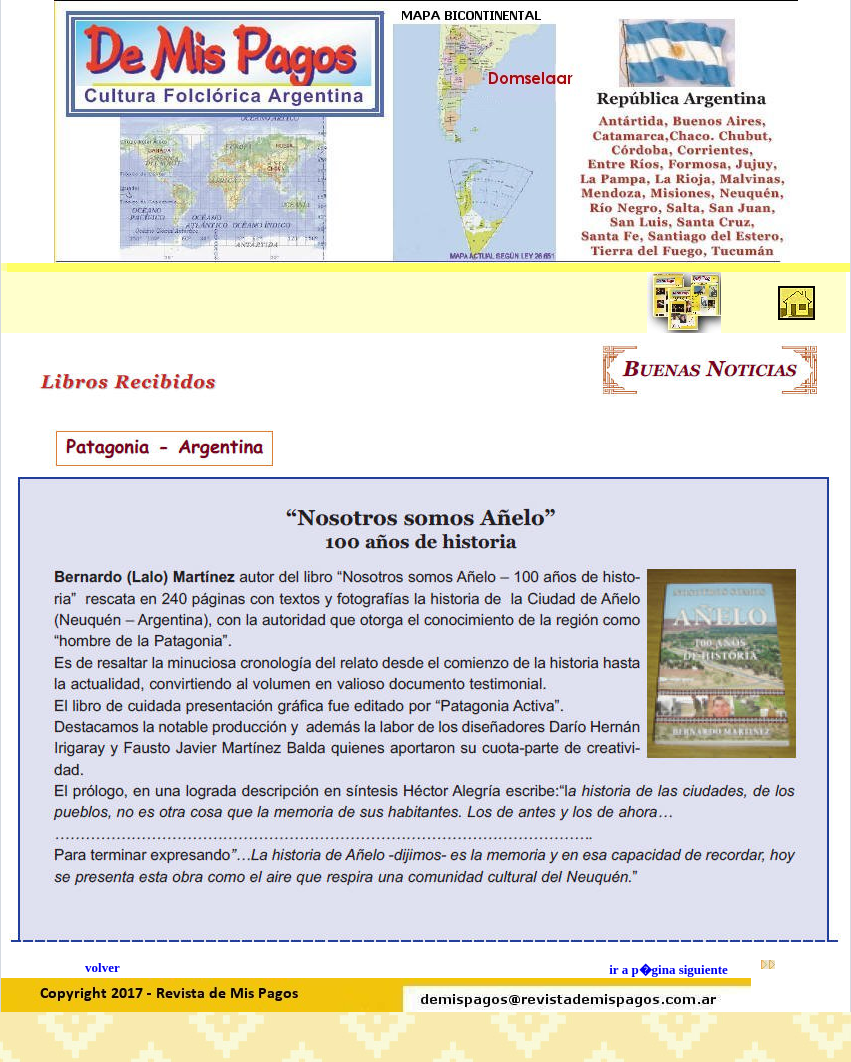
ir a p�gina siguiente (668, 969)
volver (102, 967)
